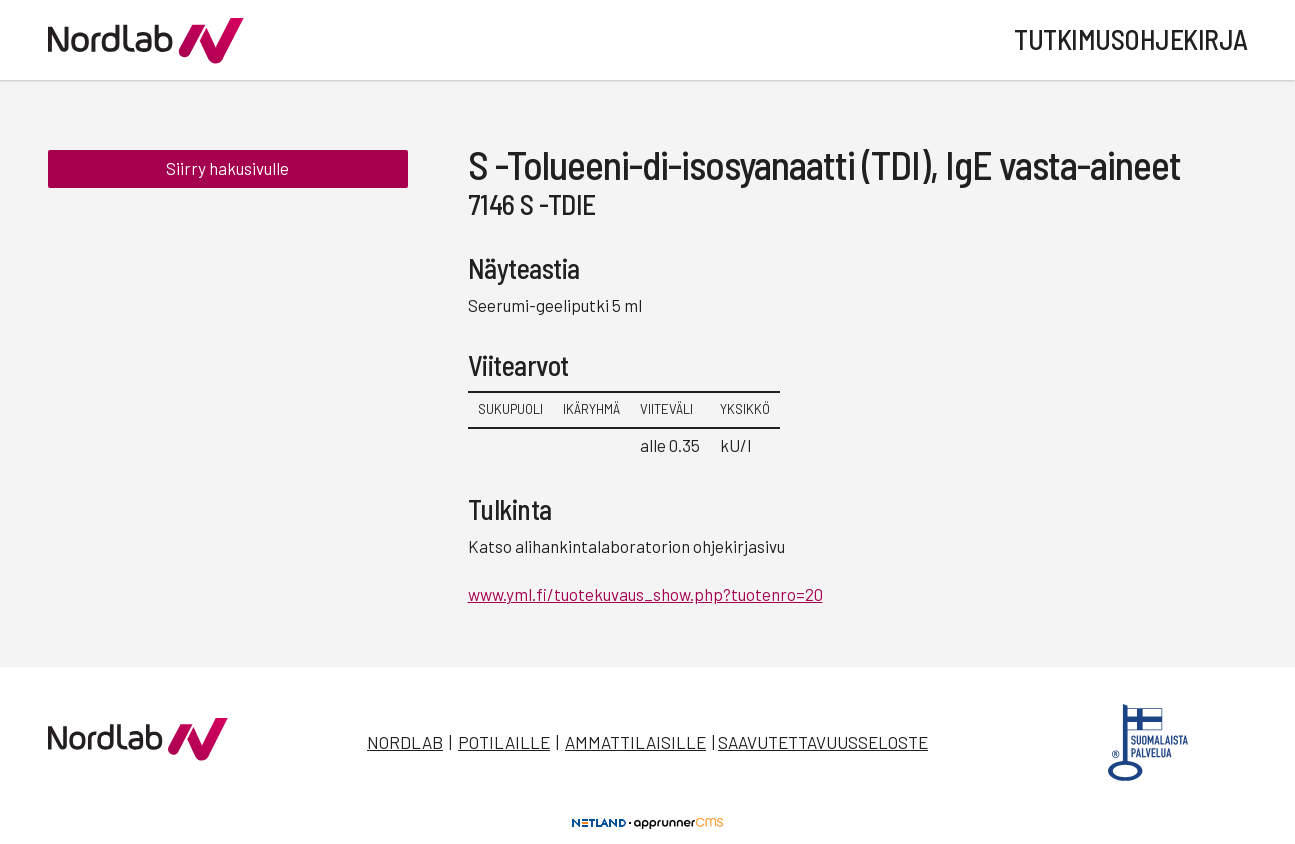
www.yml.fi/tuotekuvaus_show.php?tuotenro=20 (645, 594)
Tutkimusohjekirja (1131, 39)
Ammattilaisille (635, 742)
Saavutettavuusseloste (823, 742)
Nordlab (405, 742)
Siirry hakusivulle (227, 168)
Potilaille (504, 742)
